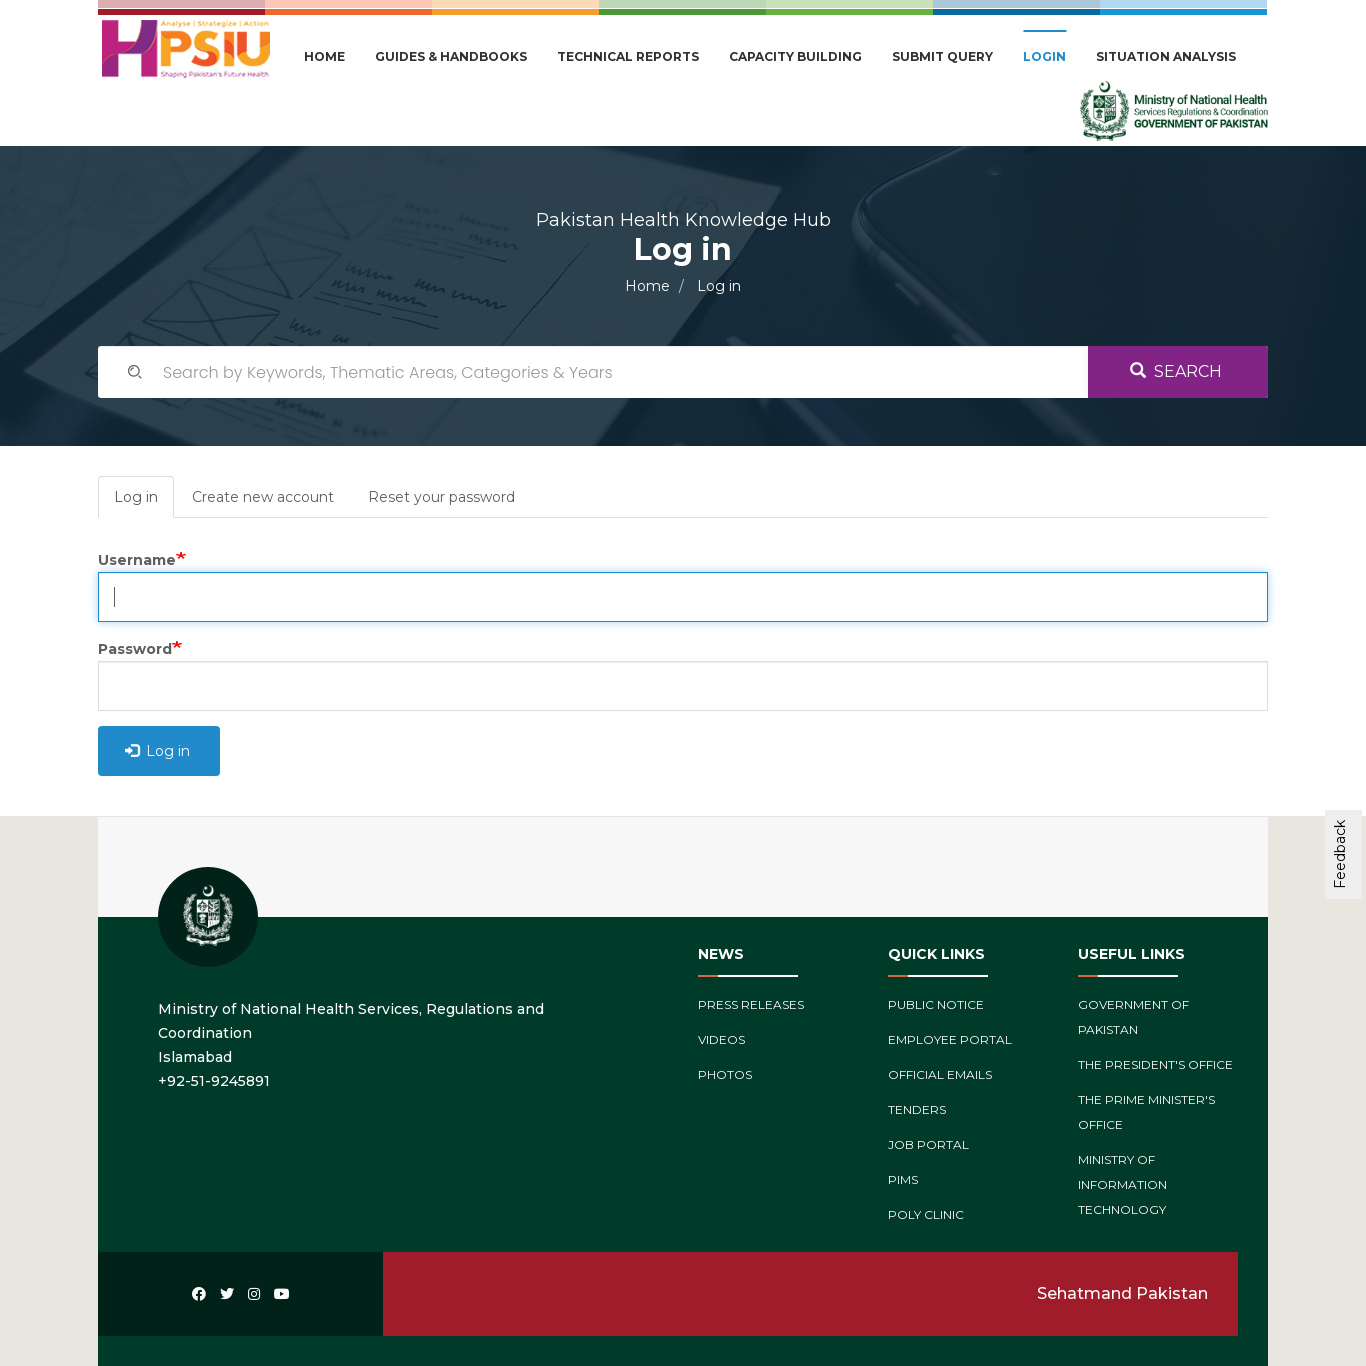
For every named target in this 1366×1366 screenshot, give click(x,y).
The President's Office (1155, 1064)
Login (1044, 56)
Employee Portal (950, 1039)
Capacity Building (795, 56)
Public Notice (936, 1004)
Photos (725, 1074)
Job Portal (928, 1144)
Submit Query (942, 56)
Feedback (1340, 854)
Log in (144, 502)
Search (1176, 371)
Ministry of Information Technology (1122, 1184)
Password (135, 649)
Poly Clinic (926, 1214)
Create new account (263, 497)
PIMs (903, 1179)
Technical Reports (628, 56)
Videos (721, 1039)
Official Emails (940, 1074)
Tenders (917, 1109)
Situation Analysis (1166, 56)
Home (324, 56)
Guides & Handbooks (451, 56)
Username (137, 560)
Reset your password (441, 497)
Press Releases (751, 1004)
